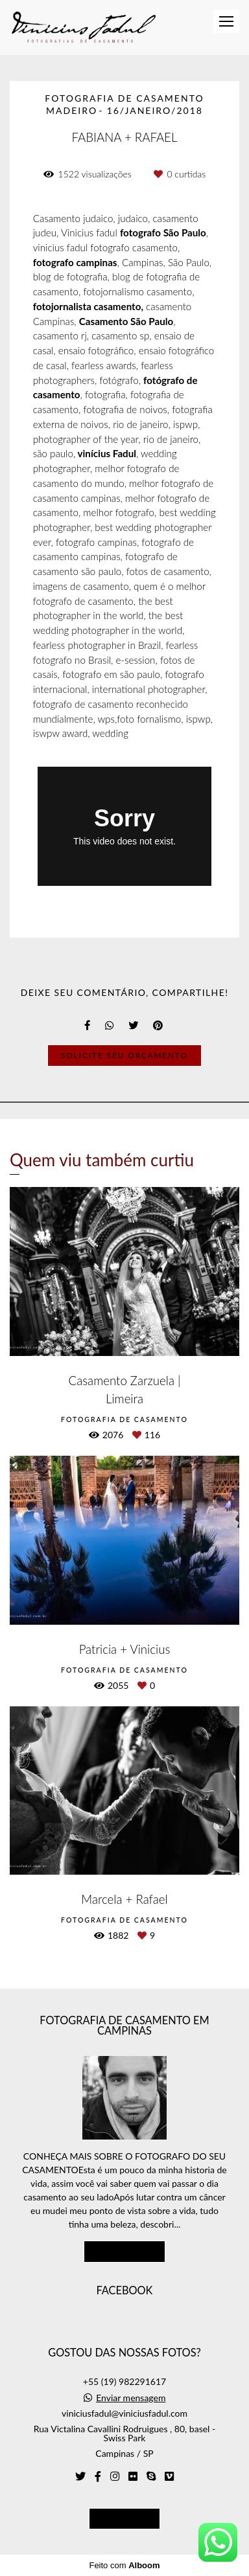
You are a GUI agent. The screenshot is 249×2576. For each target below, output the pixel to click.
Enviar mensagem (130, 2397)
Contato (124, 2518)
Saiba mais (124, 2250)
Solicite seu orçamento (124, 1054)
